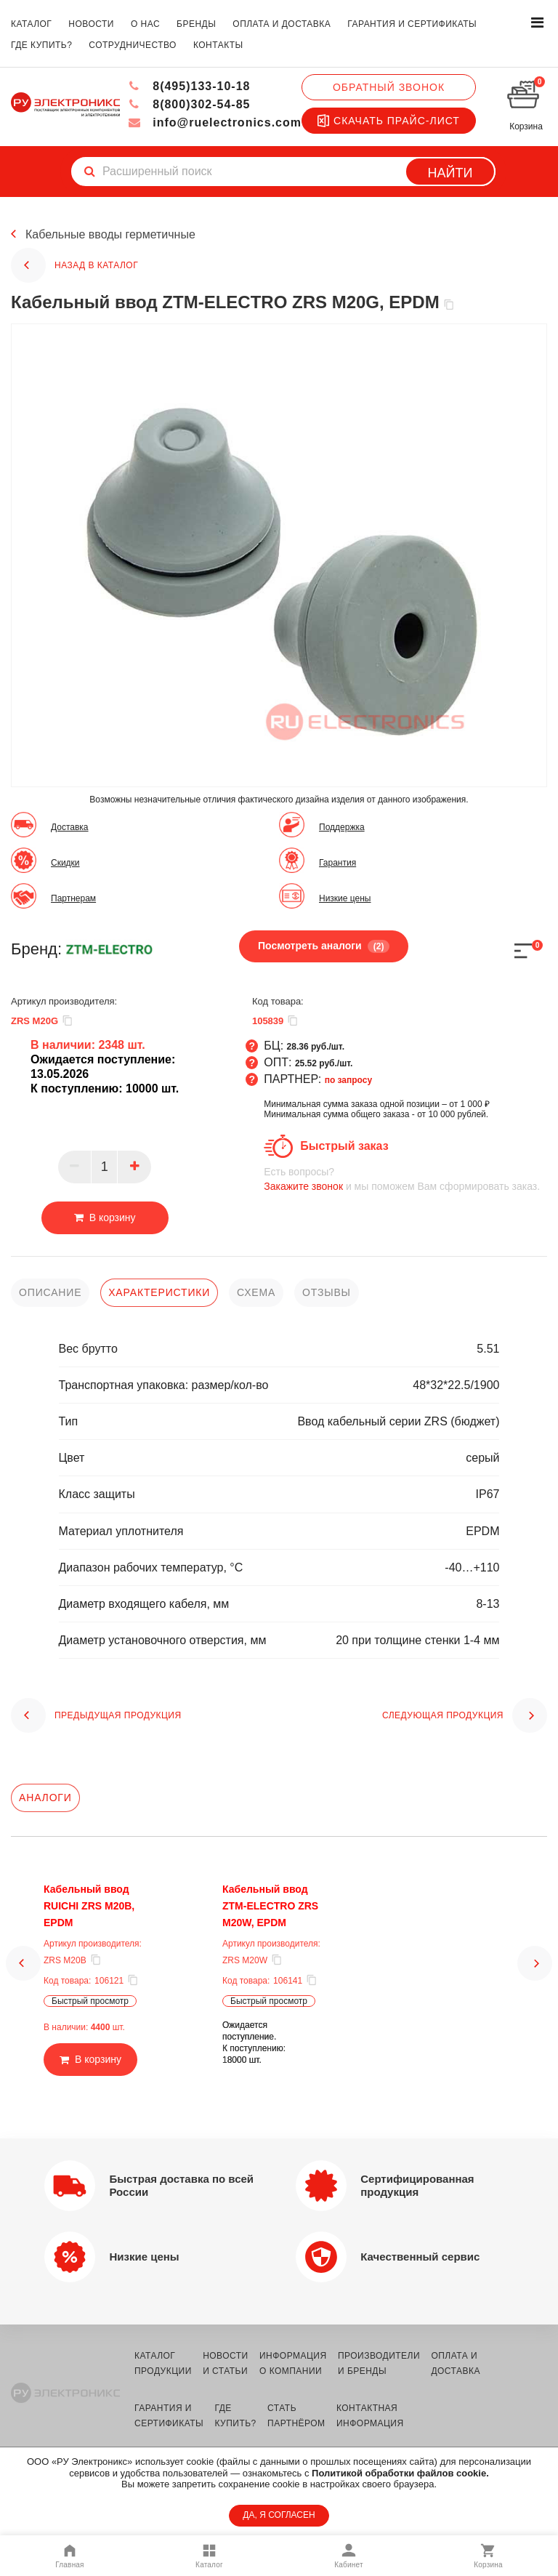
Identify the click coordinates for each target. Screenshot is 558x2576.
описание (50, 1292)
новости (91, 24)
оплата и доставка (281, 24)
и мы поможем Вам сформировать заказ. (405, 1178)
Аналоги (45, 1797)
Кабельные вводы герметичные (110, 234)
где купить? (41, 45)
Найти (449, 173)
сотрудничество (133, 45)
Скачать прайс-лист (389, 120)
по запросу (349, 1080)
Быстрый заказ (344, 1146)
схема (256, 1292)
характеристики (159, 1292)
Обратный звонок (389, 87)
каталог (31, 24)
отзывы (326, 1292)
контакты (218, 45)
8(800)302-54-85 (189, 104)
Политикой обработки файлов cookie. (400, 2473)
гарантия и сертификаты (412, 24)
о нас (145, 24)
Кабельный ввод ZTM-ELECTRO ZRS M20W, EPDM (270, 1905)
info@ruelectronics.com (215, 122)
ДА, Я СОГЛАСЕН (279, 2515)
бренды (196, 24)
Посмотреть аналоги (323, 946)
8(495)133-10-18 (189, 86)
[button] (23, 1979)
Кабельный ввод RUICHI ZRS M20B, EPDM (89, 1905)
